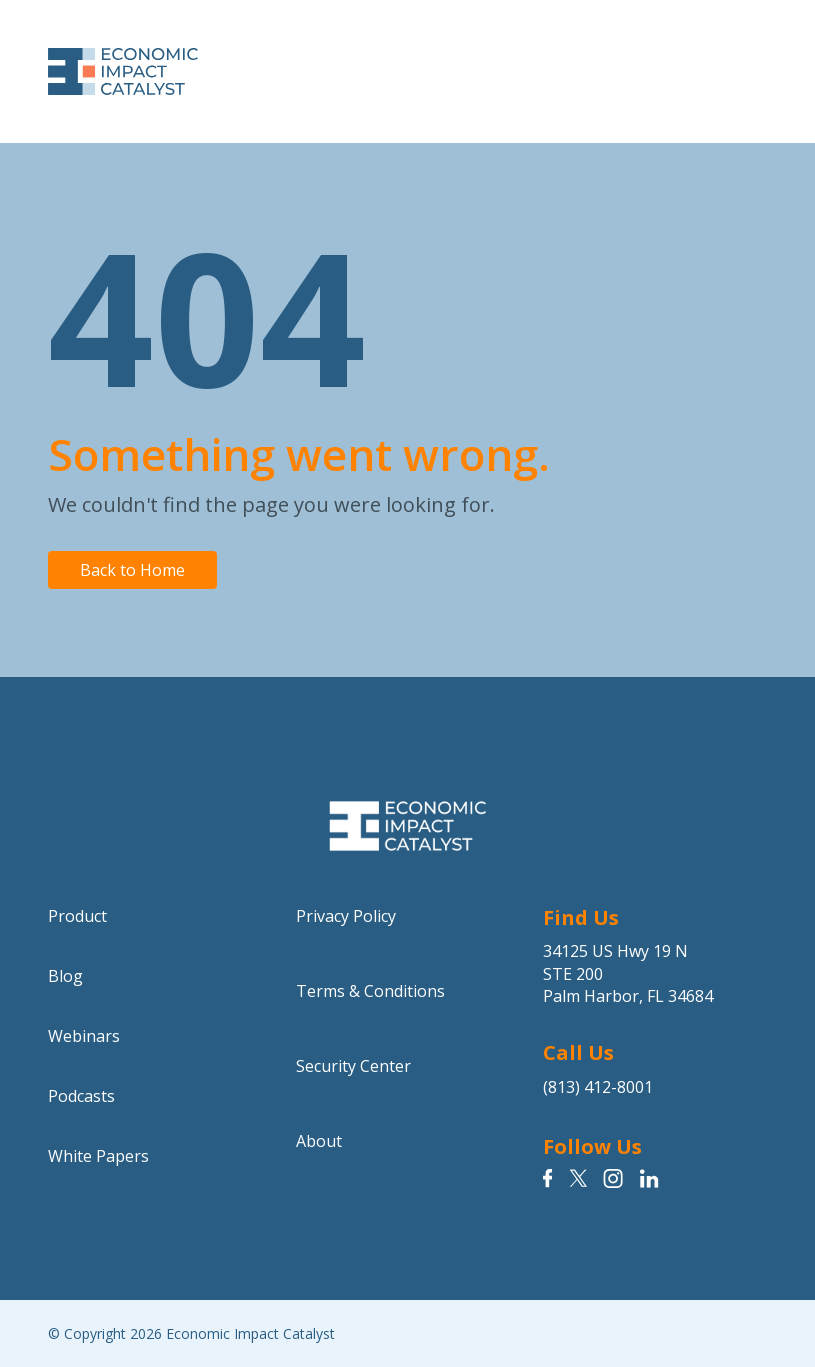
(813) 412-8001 (598, 1087)
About (319, 1141)
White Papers (98, 1156)
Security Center (353, 1066)
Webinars (84, 1036)
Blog (65, 976)
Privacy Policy (346, 916)
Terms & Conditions (370, 991)
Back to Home (132, 570)
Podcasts (81, 1096)
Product (77, 916)
